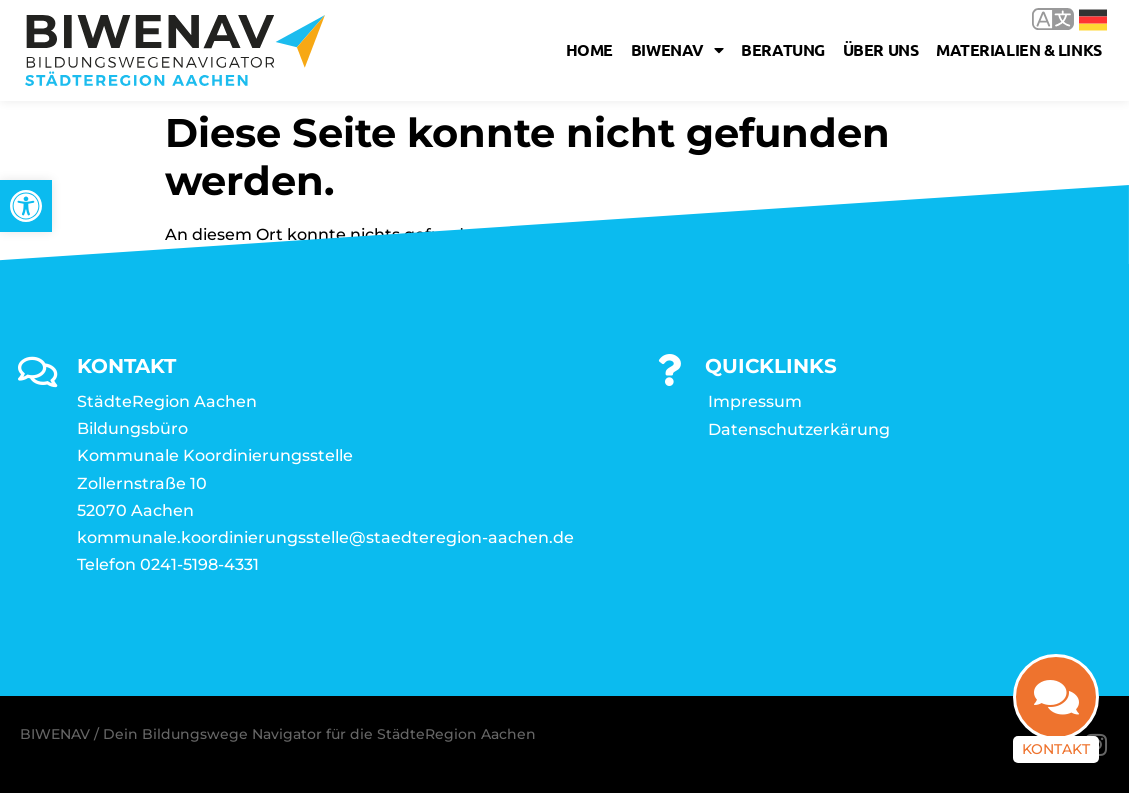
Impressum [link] (755, 401)
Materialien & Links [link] (1018, 49)
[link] (26, 206)
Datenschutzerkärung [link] (799, 429)
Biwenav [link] (677, 50)
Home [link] (589, 49)
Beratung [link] (782, 49)
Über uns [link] (880, 49)
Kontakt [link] (1056, 749)
